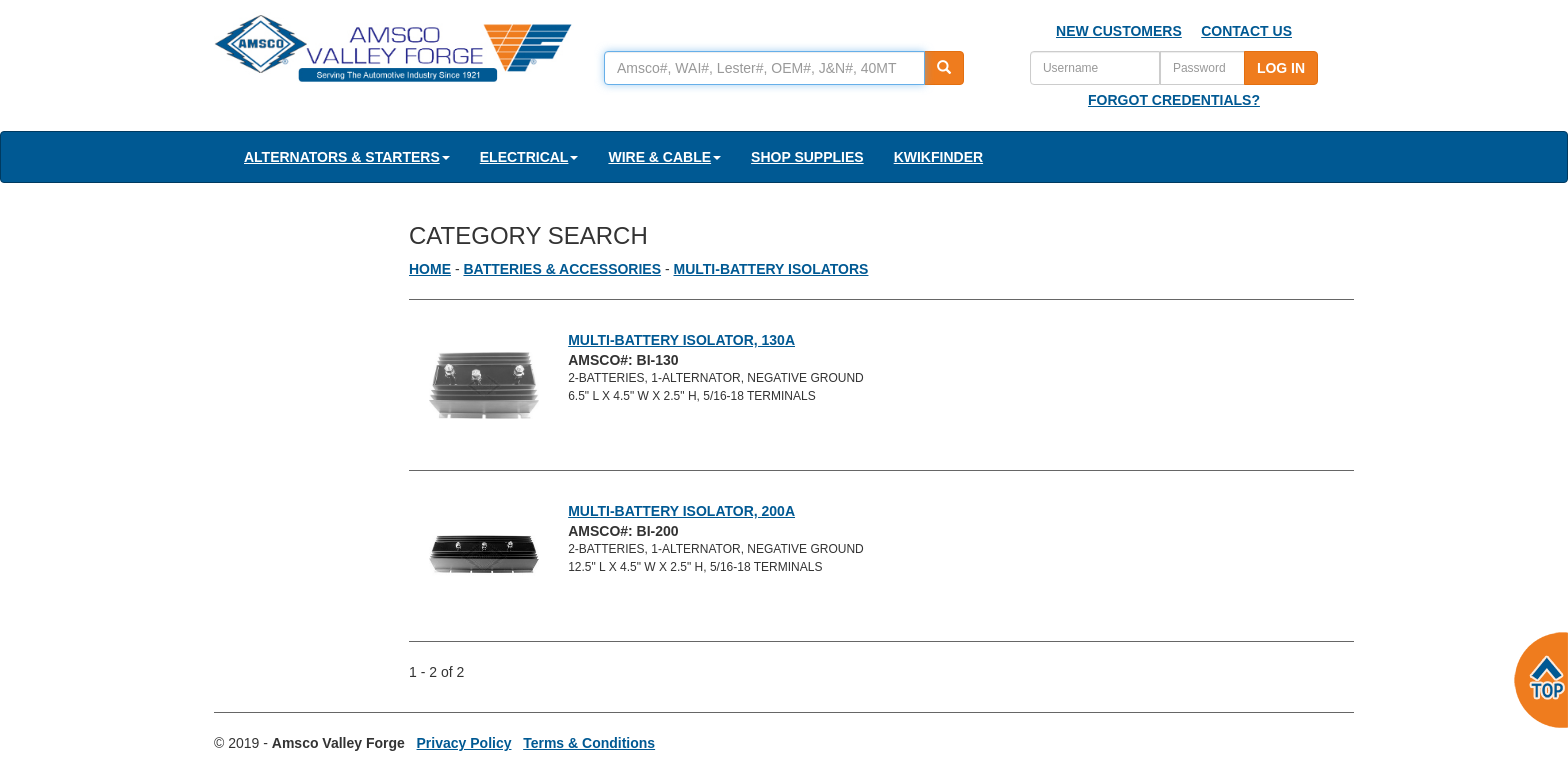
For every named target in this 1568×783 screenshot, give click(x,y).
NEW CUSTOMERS (1119, 31)
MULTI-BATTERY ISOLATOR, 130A (681, 340)
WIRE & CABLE (664, 157)
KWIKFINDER (938, 157)
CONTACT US (1246, 31)
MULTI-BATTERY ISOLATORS (771, 269)
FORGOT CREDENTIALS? (1174, 100)
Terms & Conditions (589, 743)
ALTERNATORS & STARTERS (347, 157)
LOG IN (1281, 68)
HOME (430, 269)
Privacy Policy (464, 743)
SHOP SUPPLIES (807, 157)
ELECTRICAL (529, 157)
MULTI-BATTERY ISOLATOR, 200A (681, 511)
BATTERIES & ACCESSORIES (562, 269)
